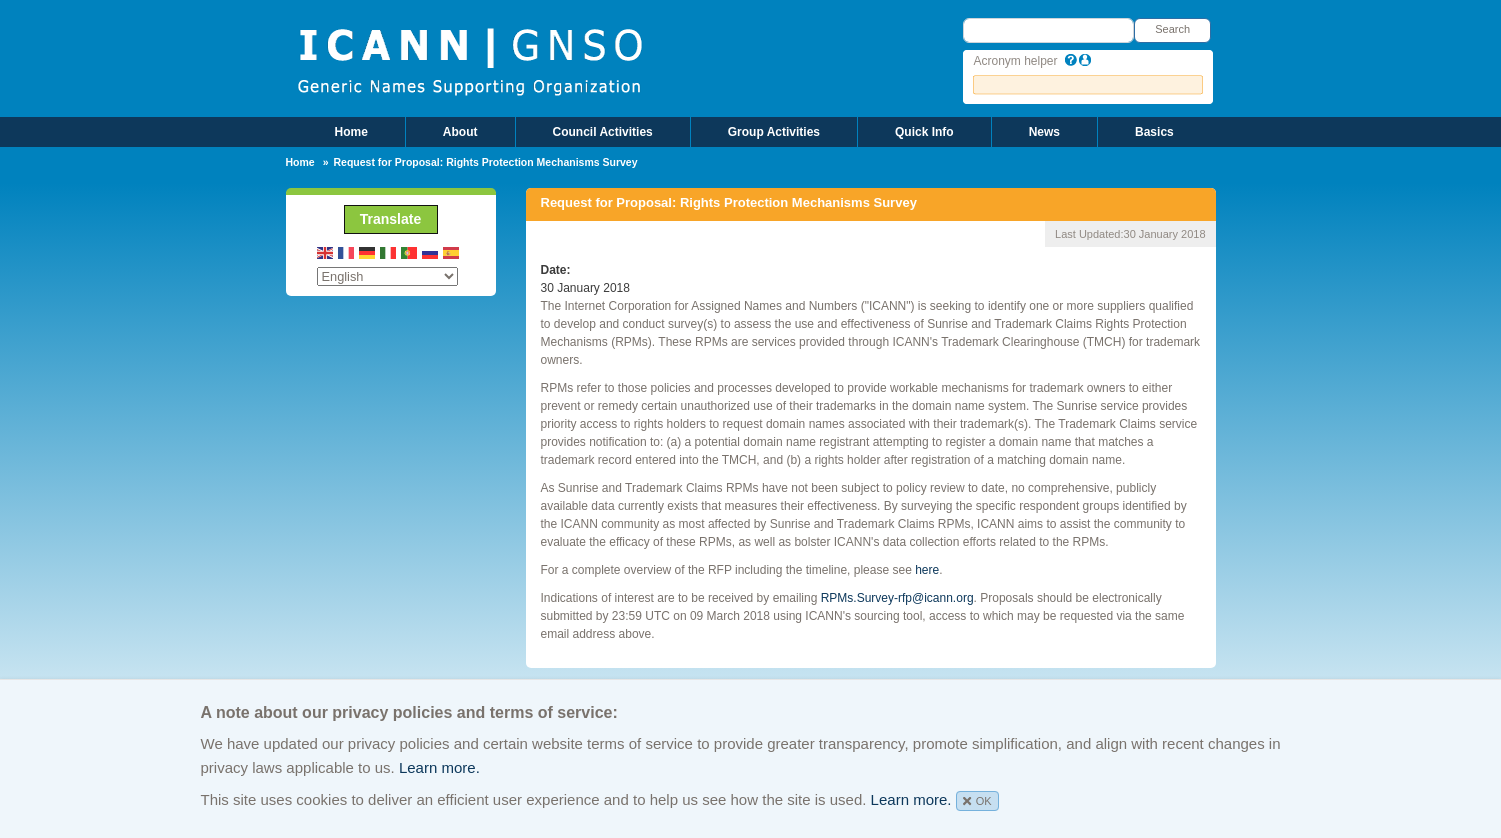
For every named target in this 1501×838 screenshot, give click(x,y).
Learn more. (439, 767)
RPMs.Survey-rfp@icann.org (897, 598)
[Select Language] (387, 276)
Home (351, 132)
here (927, 570)
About (460, 132)
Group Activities (774, 132)
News (1044, 132)
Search (1172, 29)
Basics (1154, 132)
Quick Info (924, 132)
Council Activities (603, 132)
